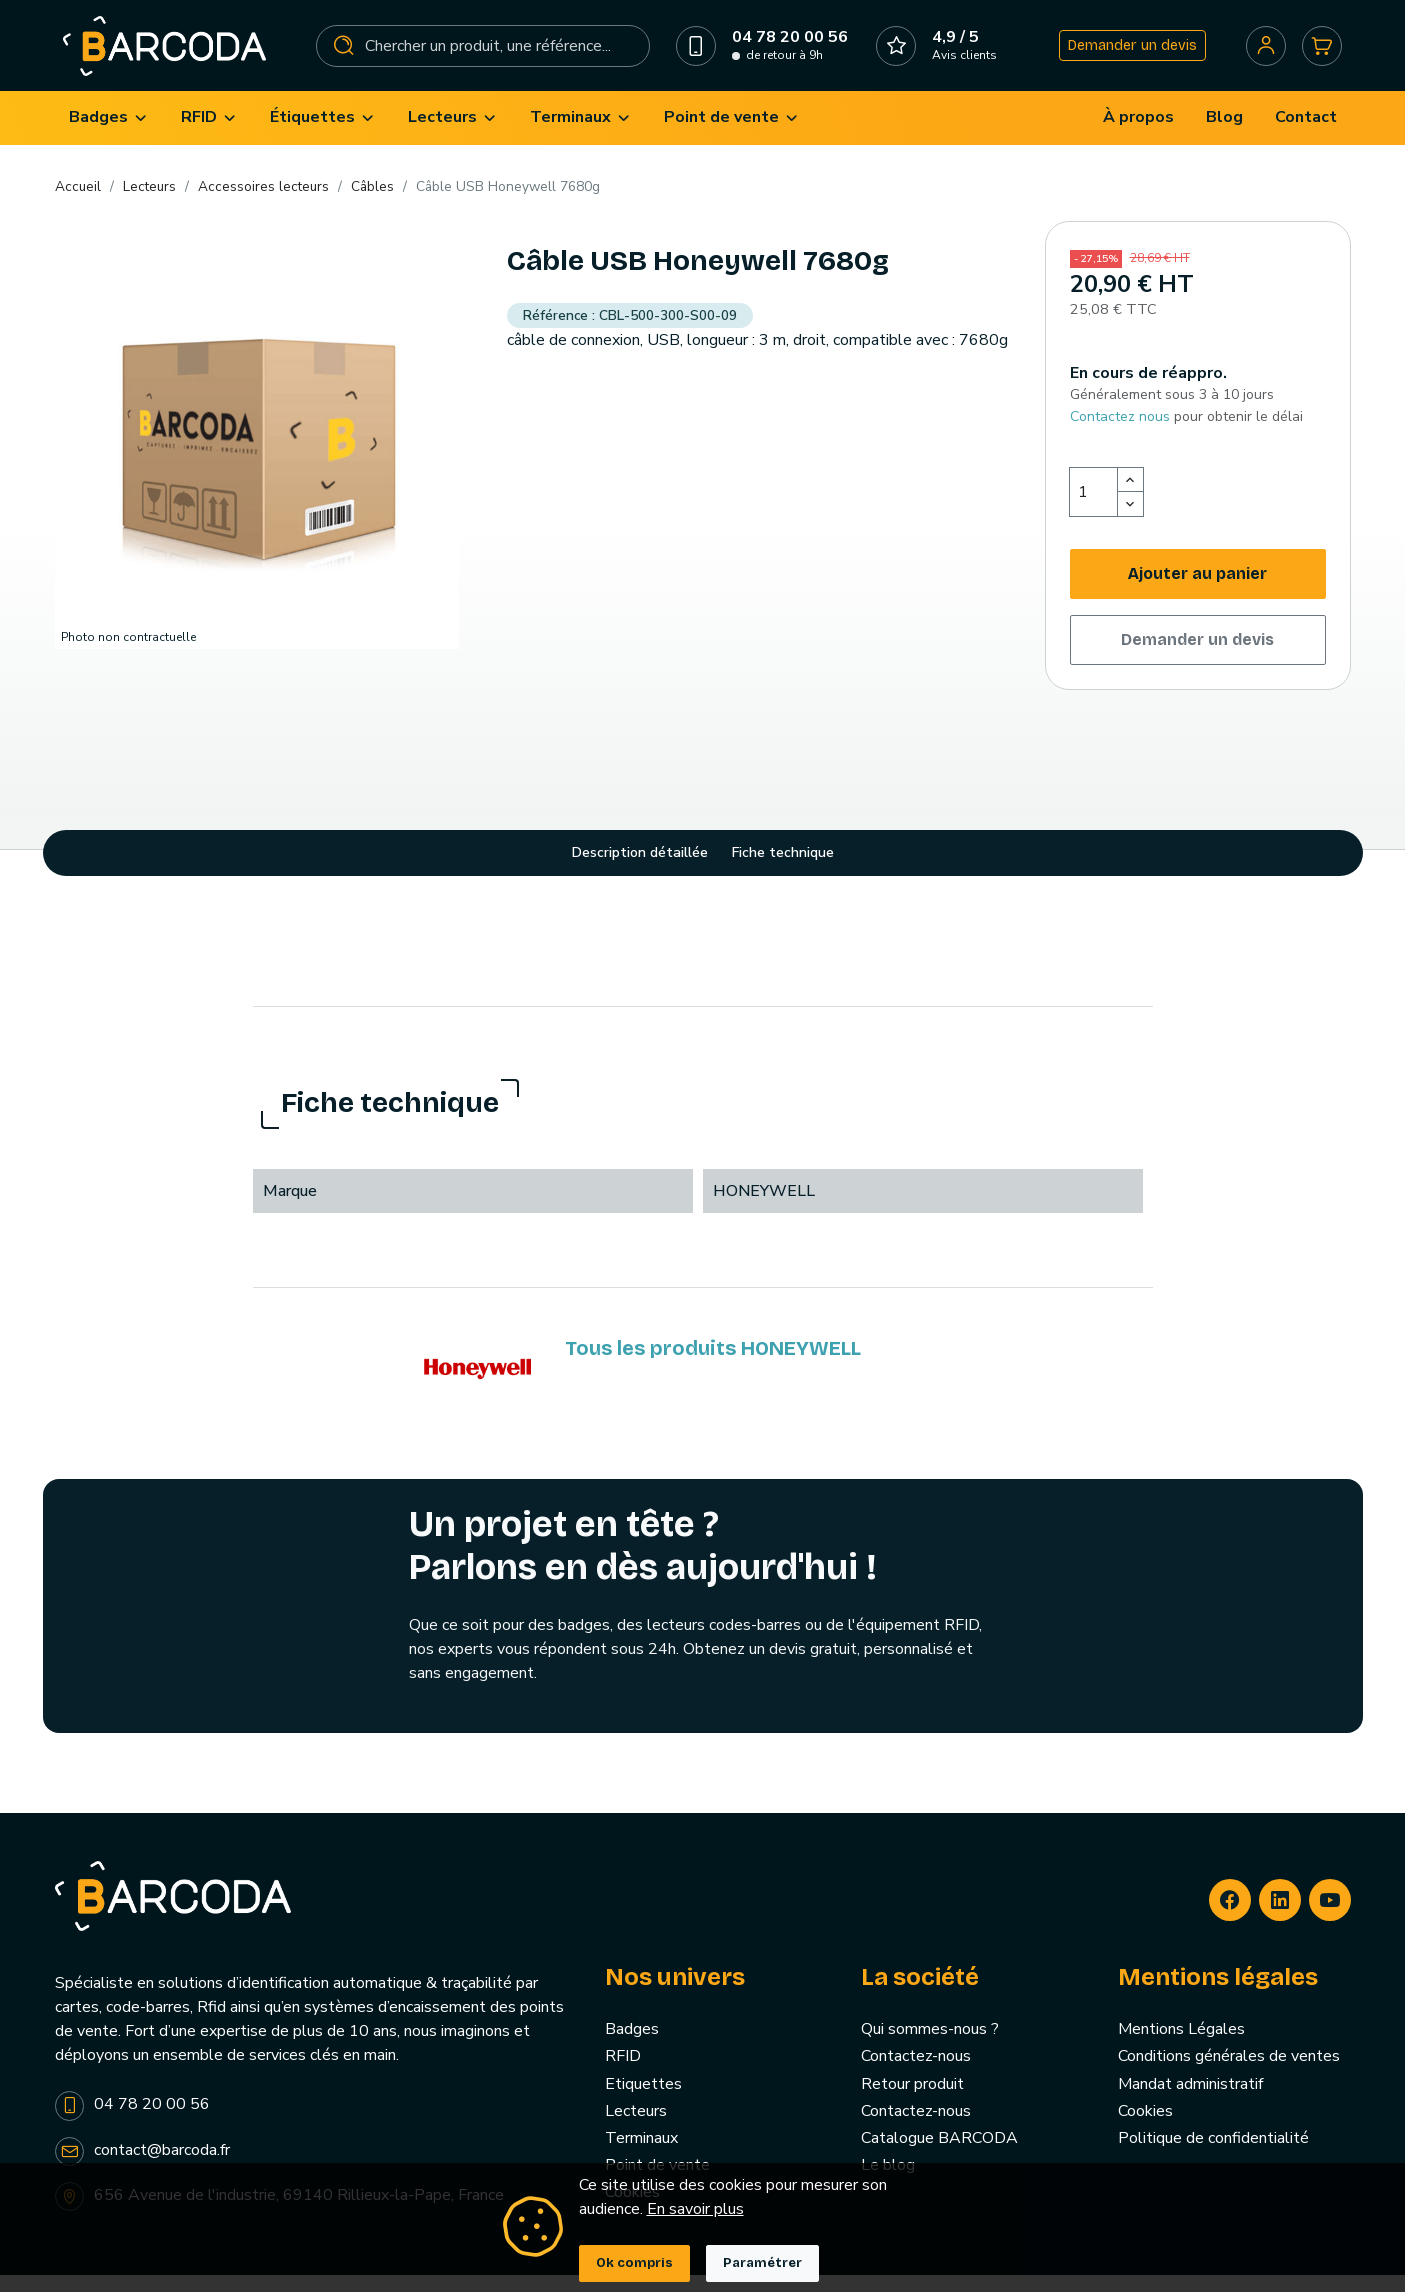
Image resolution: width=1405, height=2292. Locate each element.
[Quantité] (1094, 509)
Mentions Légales (1181, 2046)
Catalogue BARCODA (939, 2155)
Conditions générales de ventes (1229, 2073)
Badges (632, 2046)
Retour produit (912, 2100)
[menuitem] (109, 134)
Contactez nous (1120, 432)
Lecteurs (636, 2127)
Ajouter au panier (1197, 590)
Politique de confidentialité (1213, 2155)
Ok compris (634, 2263)
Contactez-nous (916, 2073)
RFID (623, 2073)
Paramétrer (762, 2263)
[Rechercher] (483, 54)
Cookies (1145, 2127)
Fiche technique (783, 869)
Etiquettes (643, 2100)
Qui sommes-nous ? (930, 2046)
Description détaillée (640, 869)
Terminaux (641, 2155)
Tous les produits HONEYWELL (713, 1365)
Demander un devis (1127, 53)
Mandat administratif (1190, 2100)
